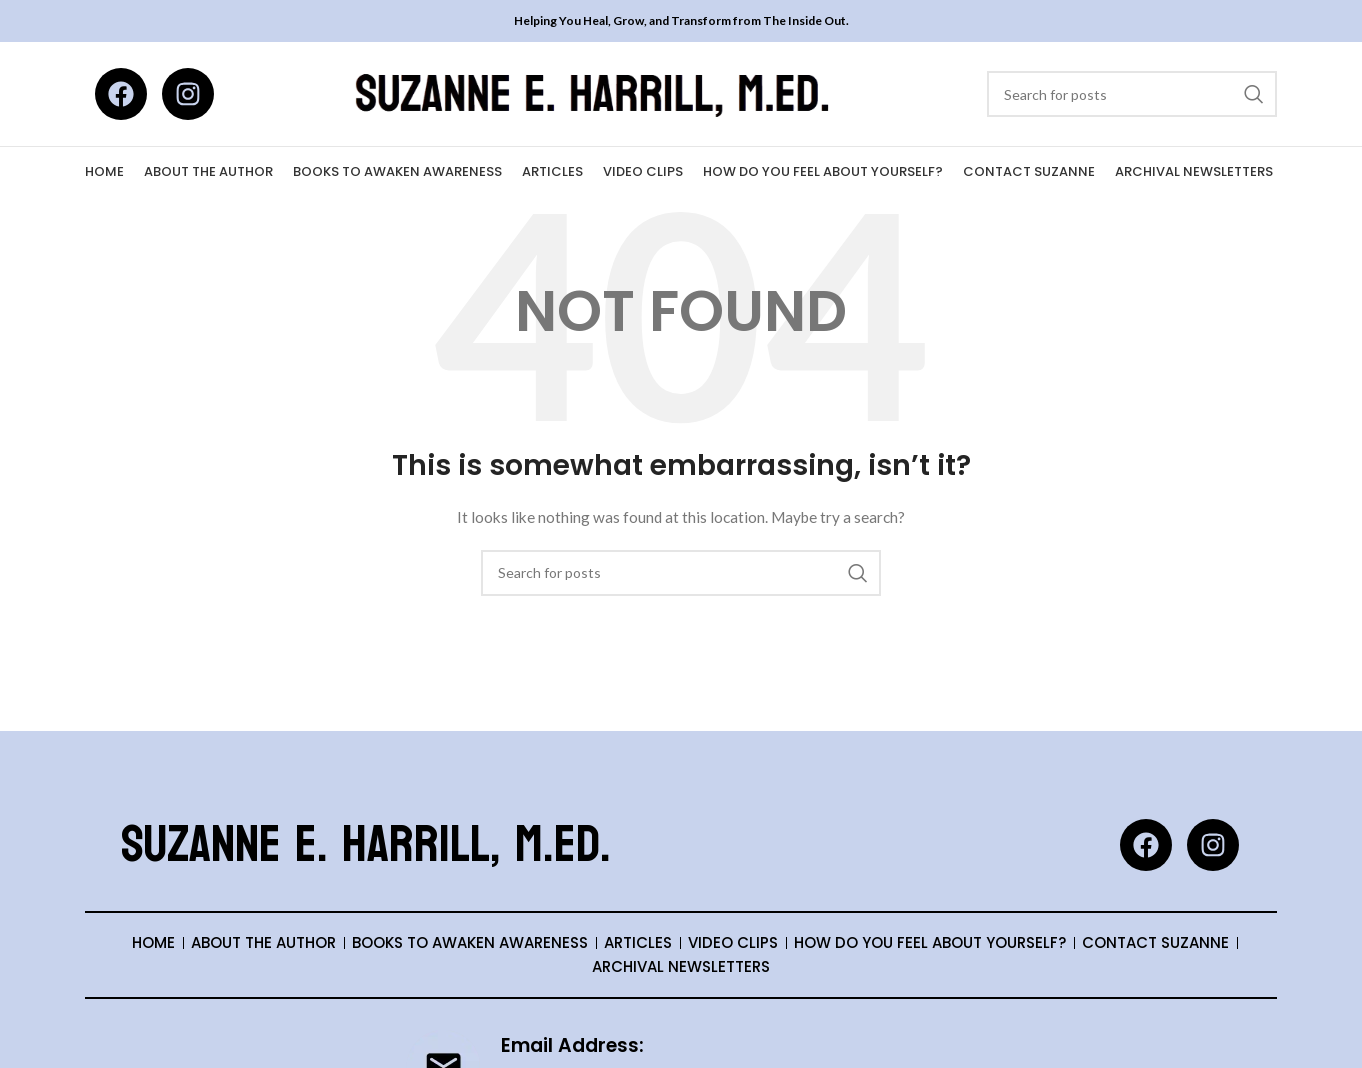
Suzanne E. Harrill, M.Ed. (366, 844)
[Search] (1132, 94)
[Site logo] (596, 92)
